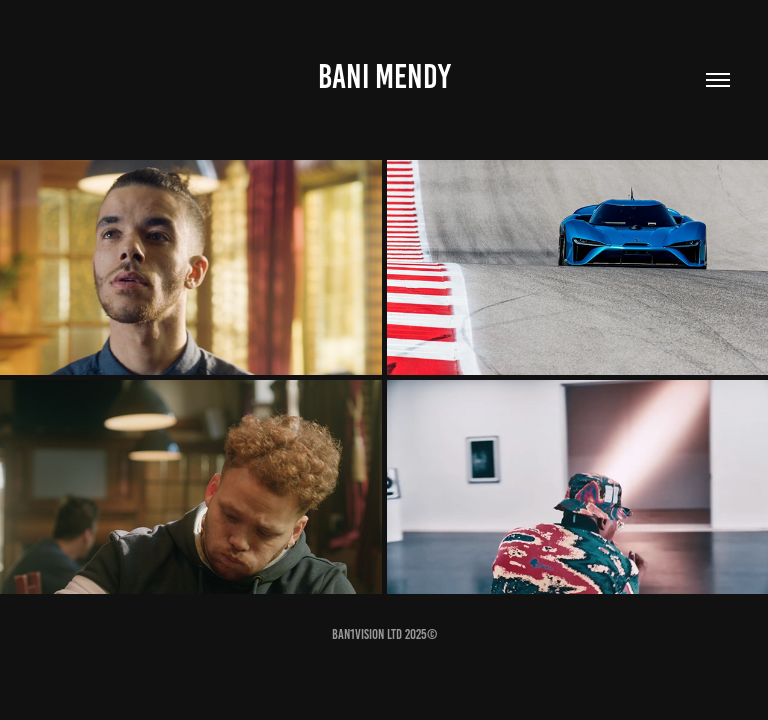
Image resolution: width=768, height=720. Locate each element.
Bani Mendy (384, 76)
